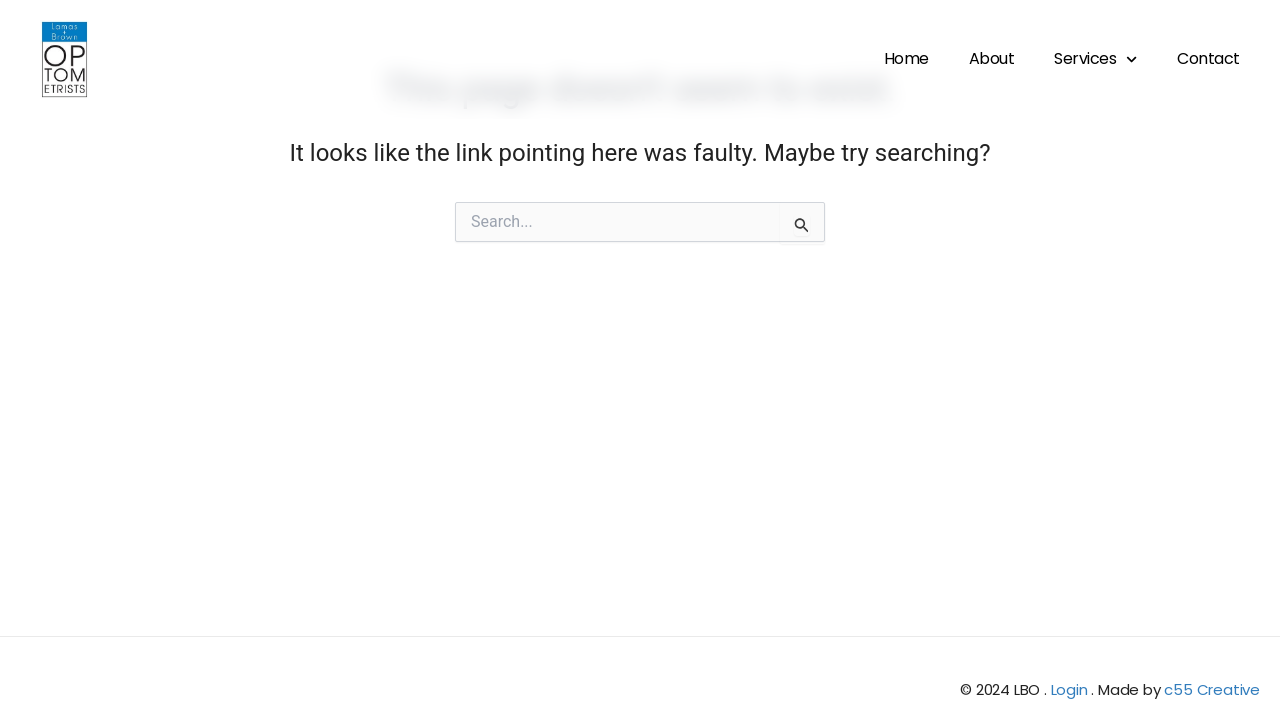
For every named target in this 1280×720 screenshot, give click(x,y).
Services (1095, 59)
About (992, 58)
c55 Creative (1212, 689)
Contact (1208, 58)
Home (906, 58)
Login (1069, 689)
